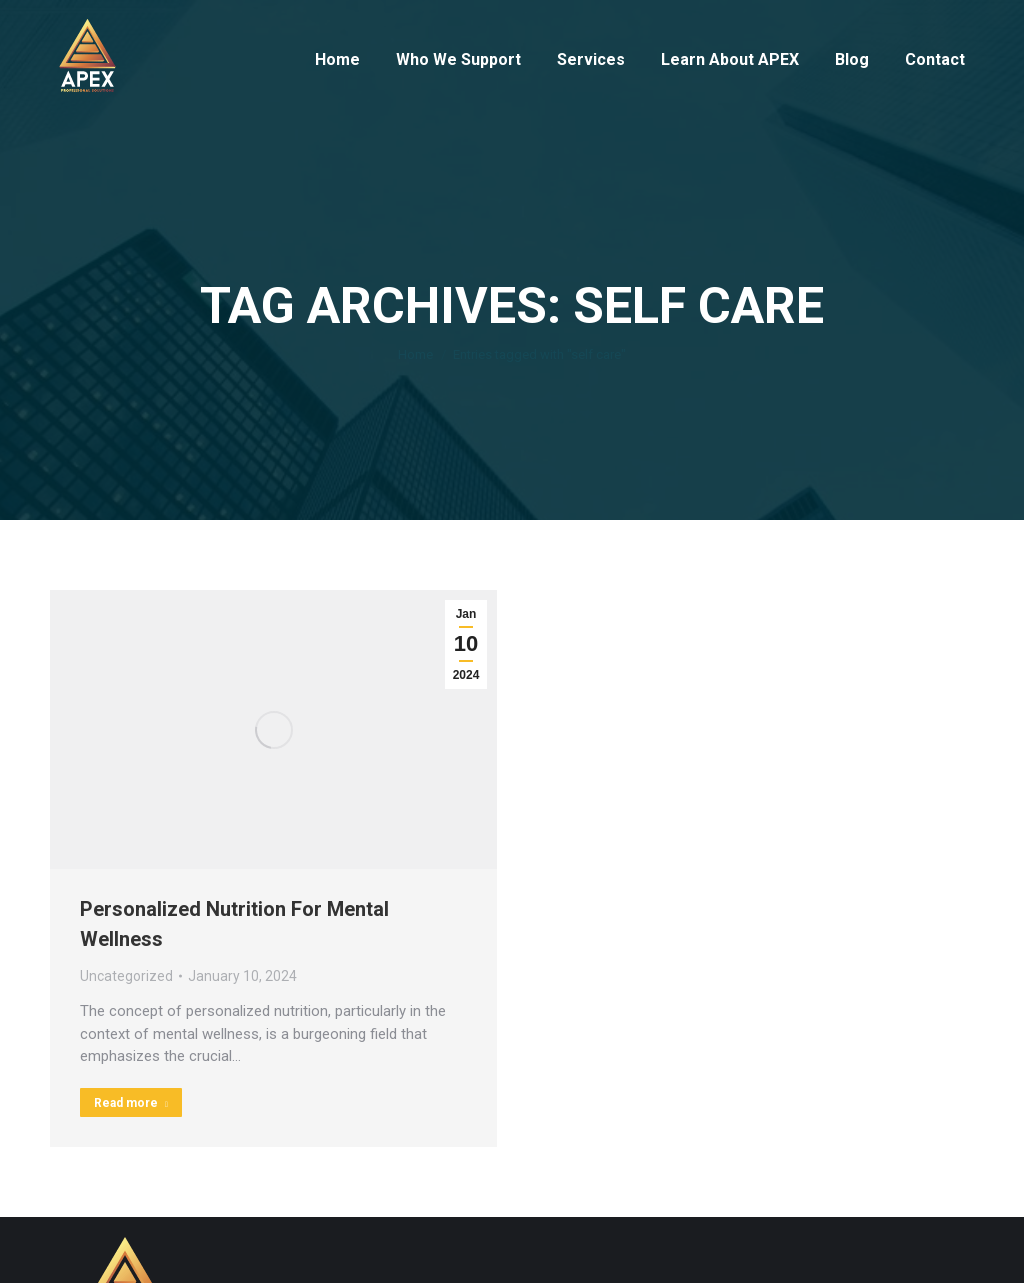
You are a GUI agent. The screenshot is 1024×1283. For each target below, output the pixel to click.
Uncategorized (126, 976)
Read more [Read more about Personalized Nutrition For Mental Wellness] (131, 1103)
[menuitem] (337, 60)
